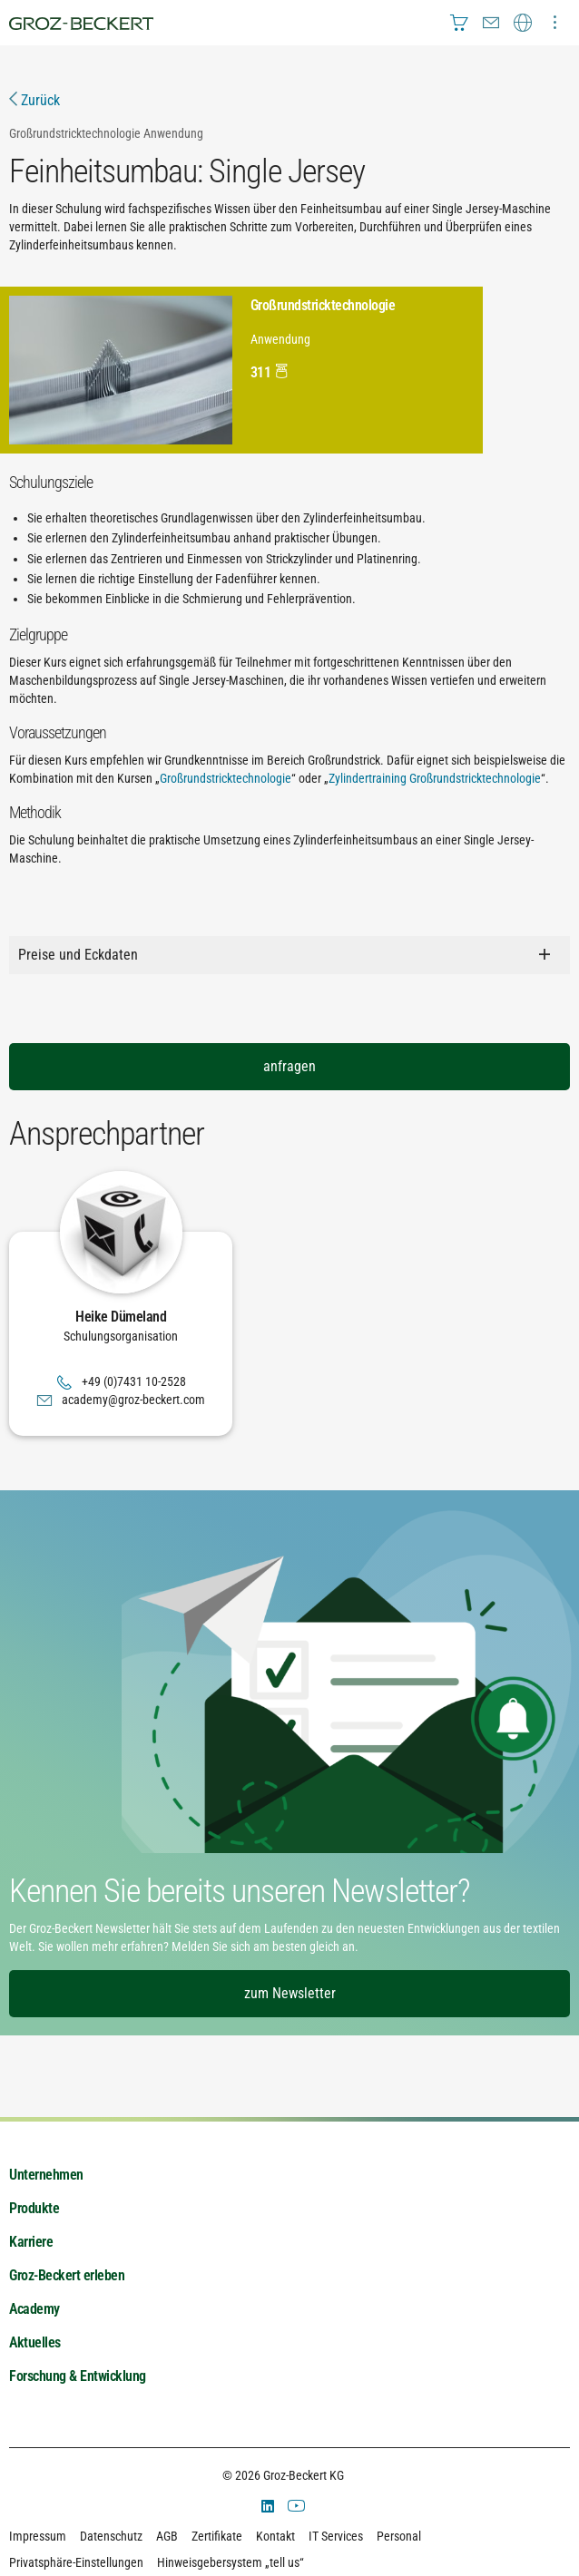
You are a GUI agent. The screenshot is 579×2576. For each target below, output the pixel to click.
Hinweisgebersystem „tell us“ (230, 2562)
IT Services (336, 2536)
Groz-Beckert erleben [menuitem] (66, 2275)
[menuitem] (459, 23)
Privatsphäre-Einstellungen (76, 2562)
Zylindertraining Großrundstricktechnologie (435, 778)
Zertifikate (216, 2536)
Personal (399, 2536)
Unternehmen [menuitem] (46, 2174)
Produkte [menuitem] (34, 2208)
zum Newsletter (290, 1993)
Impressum (37, 2536)
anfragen (289, 1066)
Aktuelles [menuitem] (35, 2342)
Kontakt (275, 2536)
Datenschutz (111, 2536)
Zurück (34, 100)
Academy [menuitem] (34, 2308)
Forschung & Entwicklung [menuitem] (77, 2376)
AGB (167, 2536)
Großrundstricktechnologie (225, 778)
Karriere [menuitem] (31, 2241)
